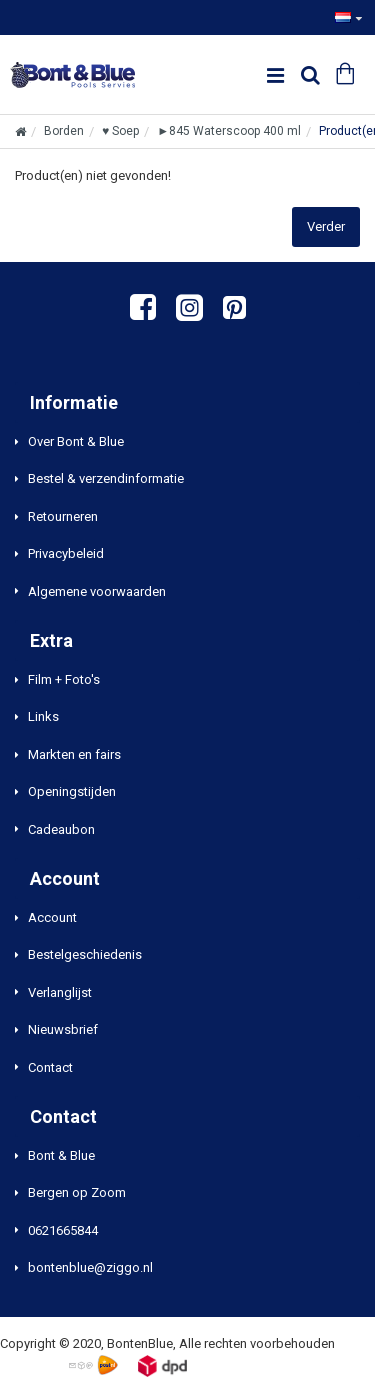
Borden (64, 131)
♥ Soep (120, 131)
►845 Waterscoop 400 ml (229, 131)
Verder (326, 226)
